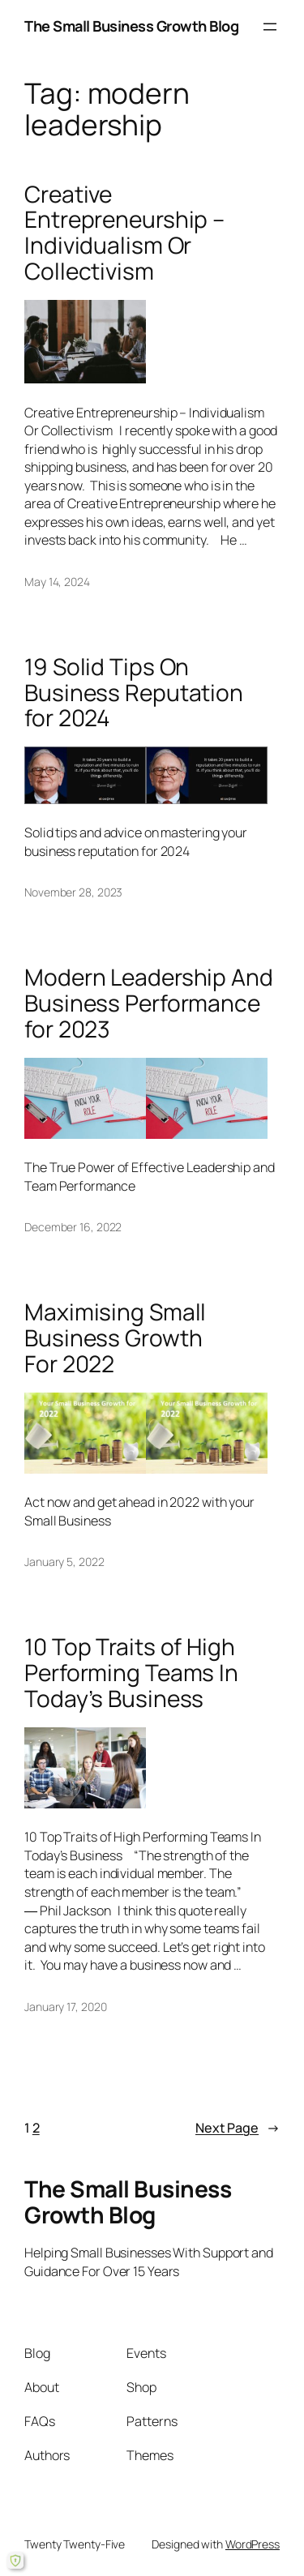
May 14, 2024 (57, 581)
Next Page (237, 2128)
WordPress (252, 2544)
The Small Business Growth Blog (131, 26)
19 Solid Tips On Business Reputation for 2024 (133, 692)
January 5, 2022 (64, 1561)
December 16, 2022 (73, 1227)
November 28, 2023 (73, 892)
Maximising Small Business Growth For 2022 (115, 1337)
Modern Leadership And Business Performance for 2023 (148, 1003)
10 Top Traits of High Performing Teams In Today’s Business (131, 1672)
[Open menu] (270, 26)
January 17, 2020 (65, 2006)
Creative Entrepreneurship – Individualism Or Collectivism (124, 233)
